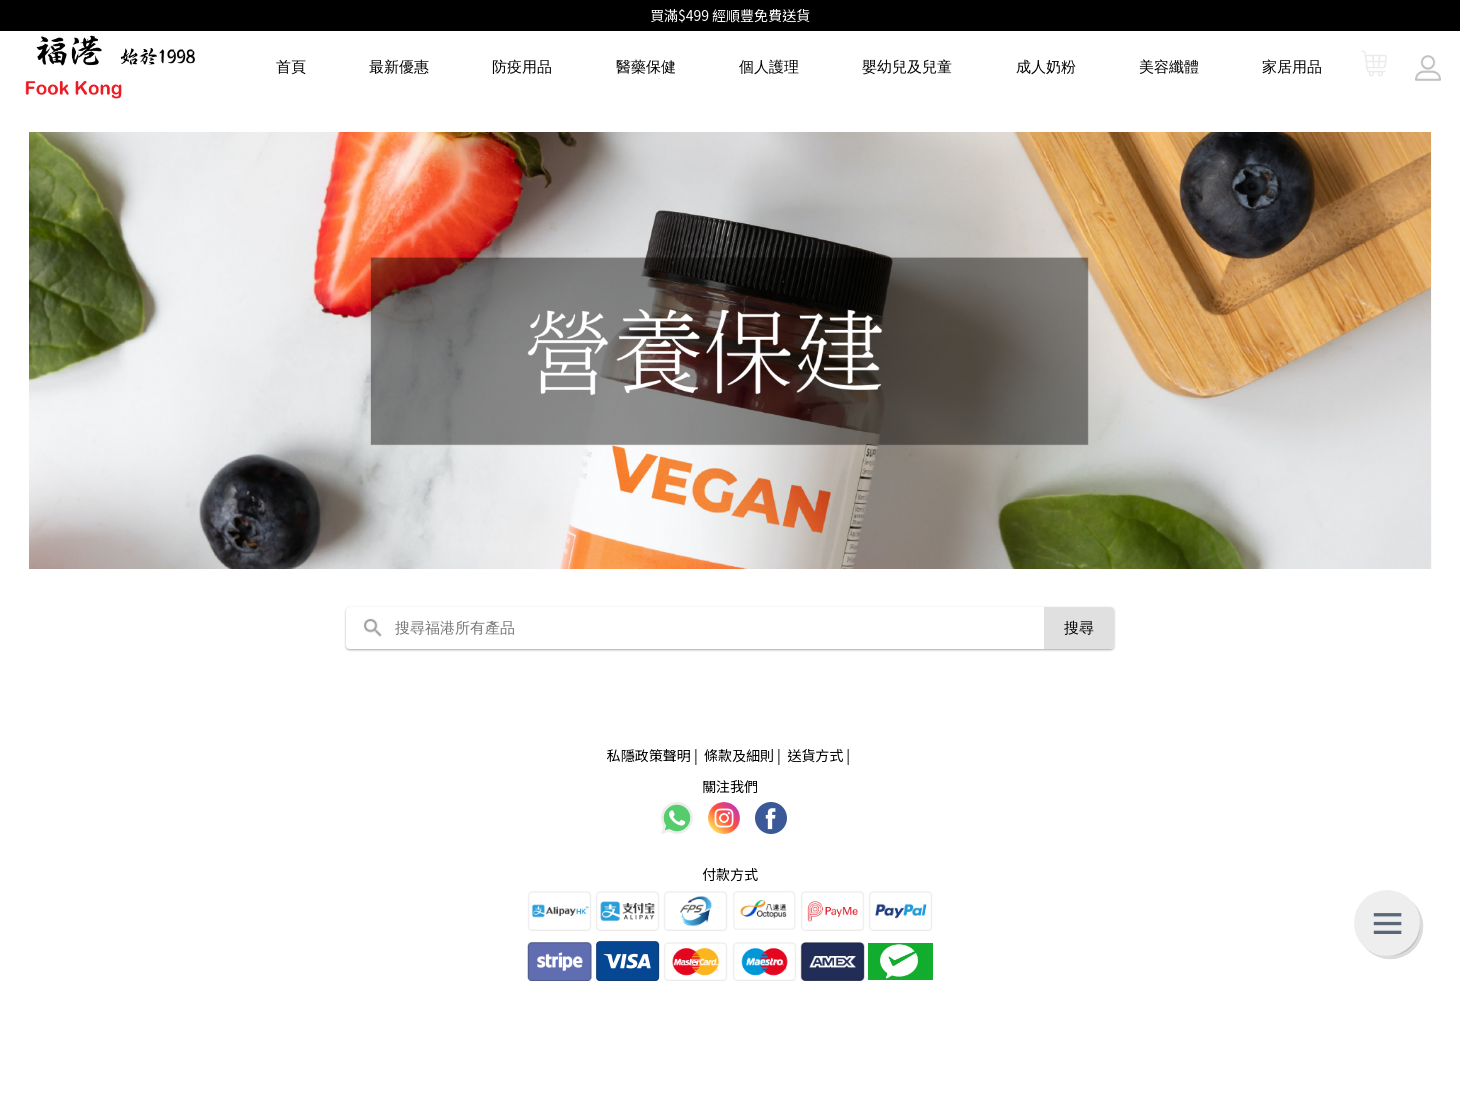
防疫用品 (522, 66)
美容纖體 (1169, 66)
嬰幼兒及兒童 (907, 66)
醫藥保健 (646, 66)
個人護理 (769, 66)
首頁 (291, 66)
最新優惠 (399, 66)
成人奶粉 (1046, 66)
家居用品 (1292, 66)
